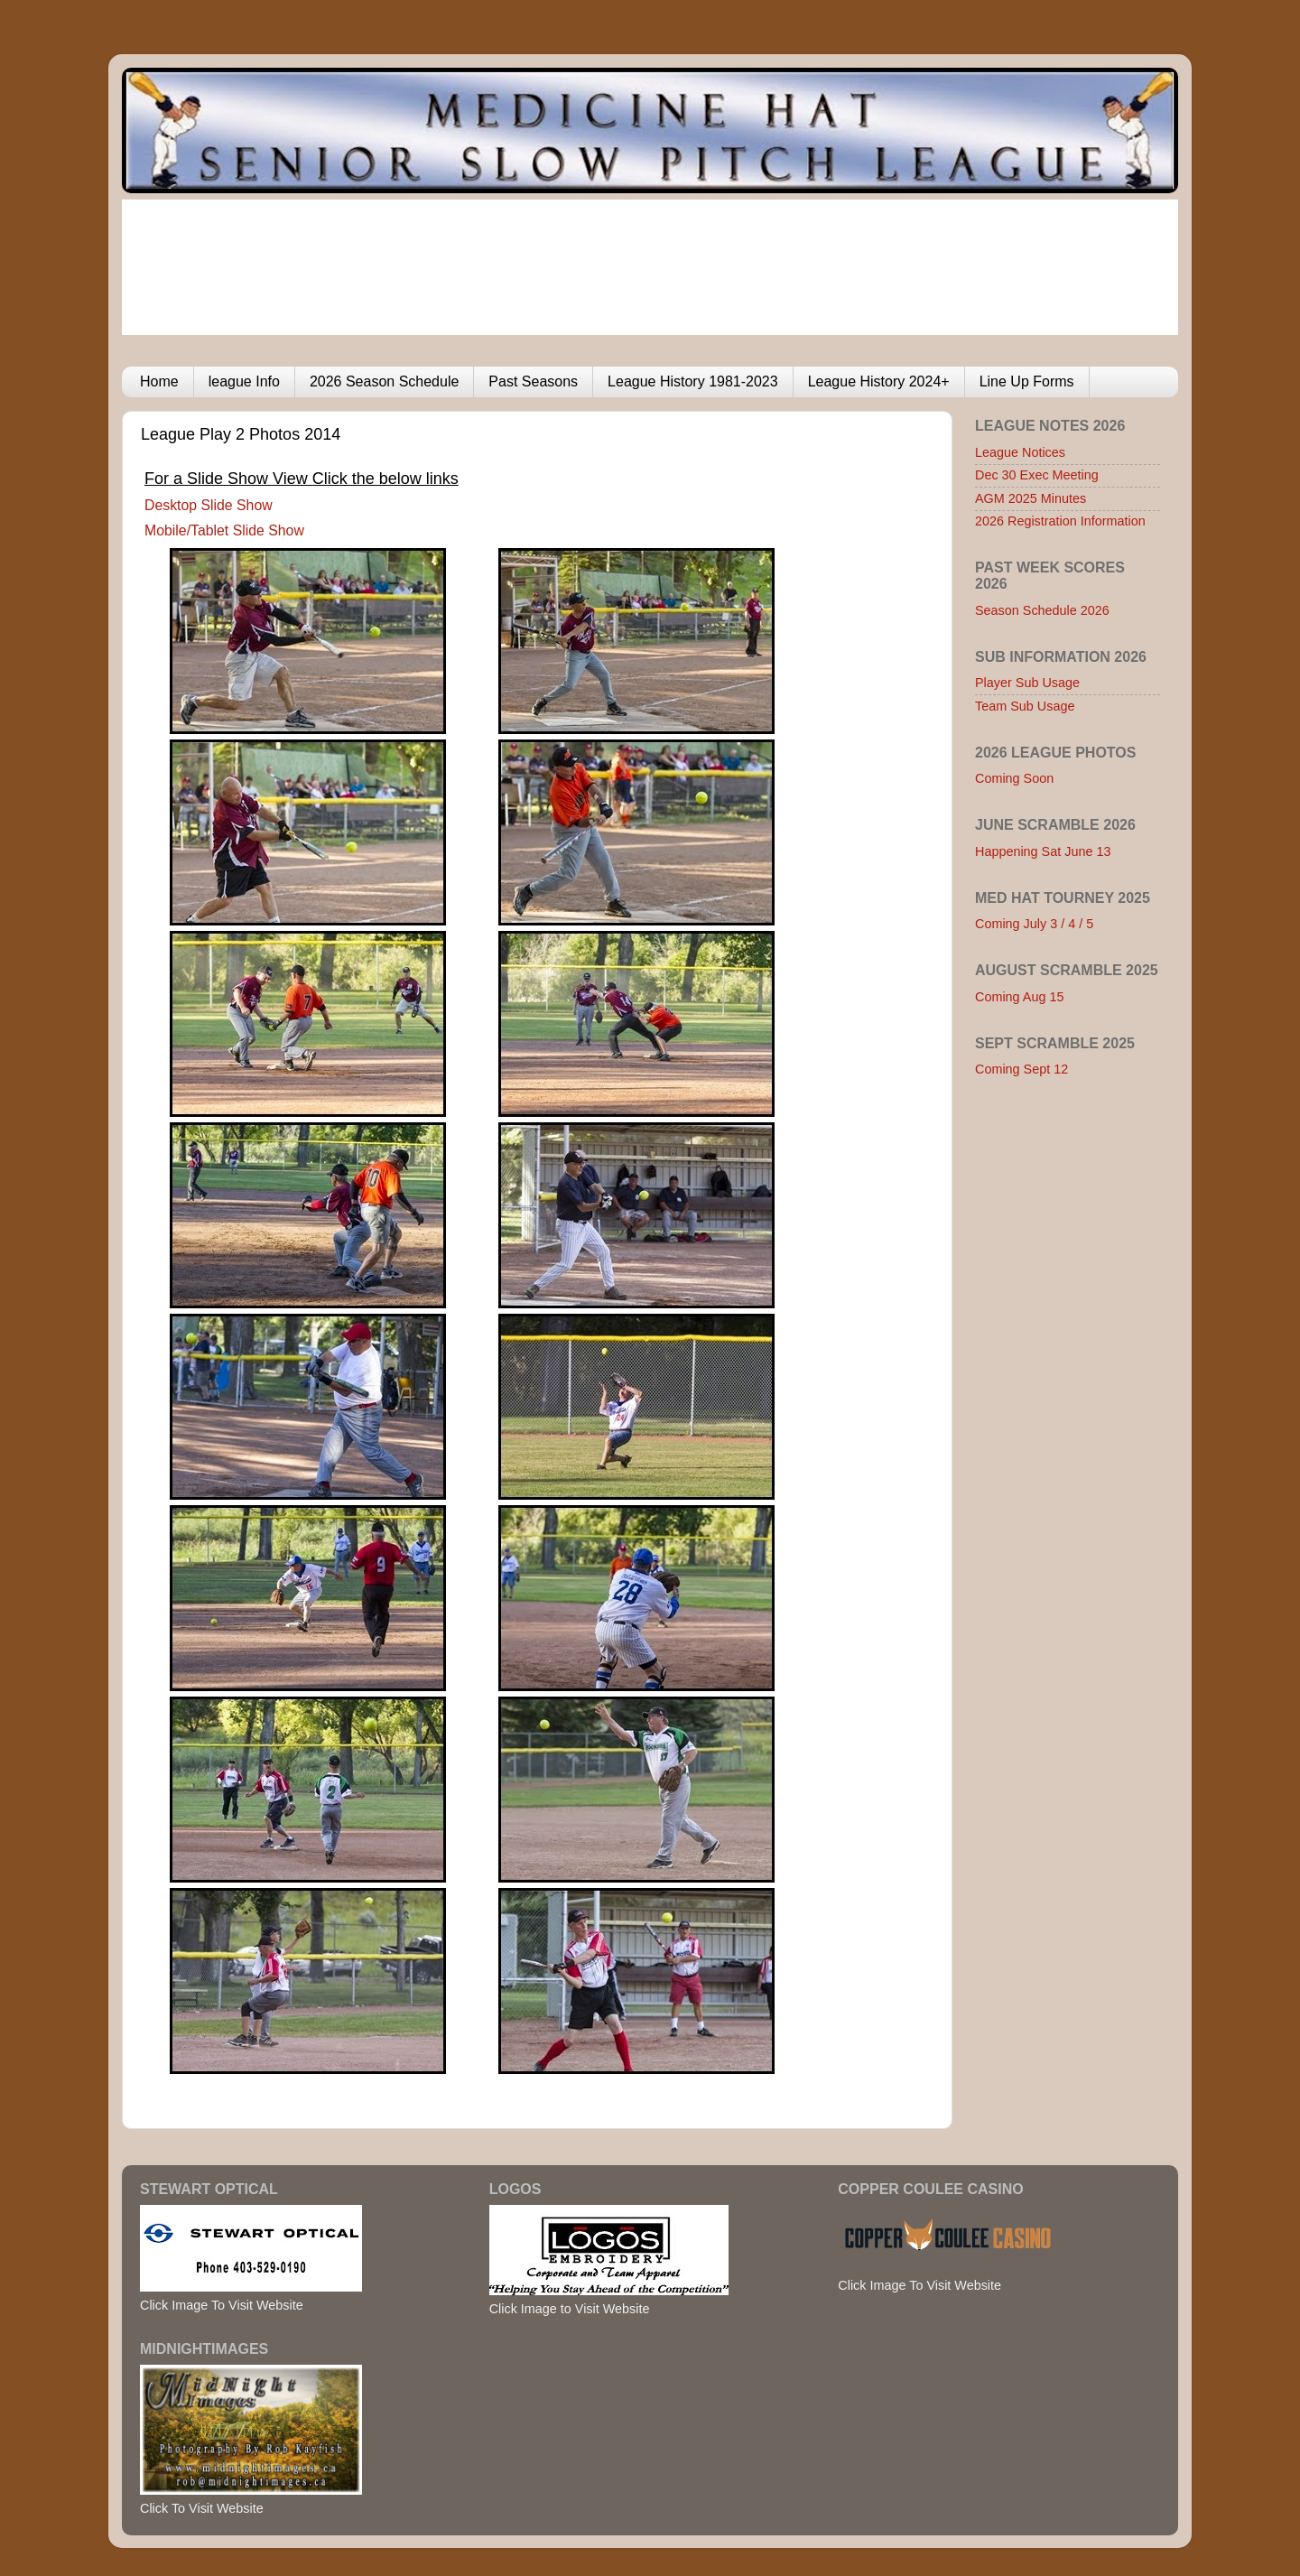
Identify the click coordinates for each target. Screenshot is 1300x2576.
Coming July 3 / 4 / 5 (1034, 923)
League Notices (1020, 452)
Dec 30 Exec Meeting (1037, 475)
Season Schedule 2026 (1042, 610)
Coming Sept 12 (1021, 1069)
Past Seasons (533, 381)
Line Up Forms (1027, 381)
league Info (244, 381)
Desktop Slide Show (208, 505)
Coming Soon (1014, 778)
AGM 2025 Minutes (1030, 498)
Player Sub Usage (1027, 682)
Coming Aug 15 (1019, 997)
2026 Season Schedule (384, 381)
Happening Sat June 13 (1042, 851)
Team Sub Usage (1024, 706)
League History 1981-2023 (693, 381)
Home (159, 381)
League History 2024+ (879, 381)
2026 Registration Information (1060, 521)
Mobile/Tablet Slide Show (224, 530)
